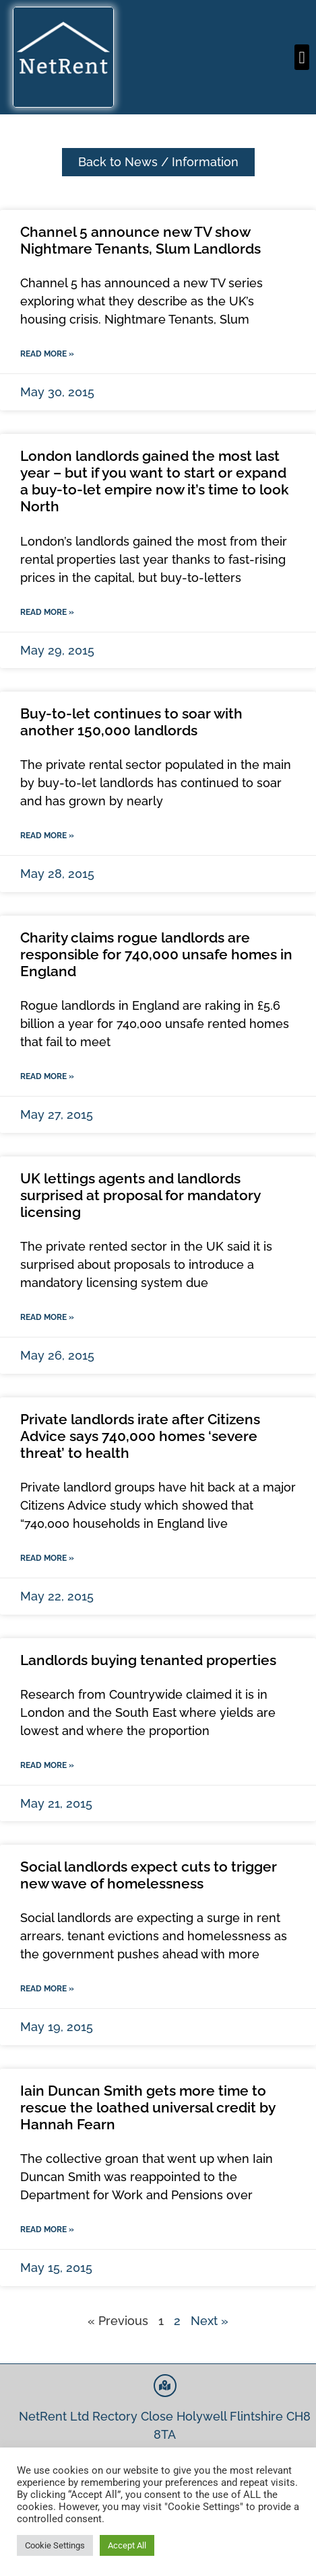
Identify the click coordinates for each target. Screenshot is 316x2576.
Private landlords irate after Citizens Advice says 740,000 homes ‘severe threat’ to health (140, 1436)
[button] (301, 57)
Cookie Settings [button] (55, 2545)
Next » (209, 2321)
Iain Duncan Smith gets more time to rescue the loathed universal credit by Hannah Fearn (147, 2107)
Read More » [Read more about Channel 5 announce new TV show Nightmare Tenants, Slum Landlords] (47, 354)
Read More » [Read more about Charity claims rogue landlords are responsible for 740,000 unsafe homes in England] (47, 1076)
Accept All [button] (127, 2545)
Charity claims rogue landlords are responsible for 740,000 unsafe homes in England (156, 954)
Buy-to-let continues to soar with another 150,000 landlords (131, 722)
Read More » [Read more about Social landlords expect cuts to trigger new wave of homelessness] (47, 1988)
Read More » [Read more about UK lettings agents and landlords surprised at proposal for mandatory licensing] (47, 1317)
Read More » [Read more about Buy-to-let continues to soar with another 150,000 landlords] (47, 835)
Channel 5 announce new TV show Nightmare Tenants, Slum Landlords (140, 240)
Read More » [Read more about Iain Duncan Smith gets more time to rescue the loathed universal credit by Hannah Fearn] (47, 2229)
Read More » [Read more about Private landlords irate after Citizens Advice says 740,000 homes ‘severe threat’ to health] (47, 1558)
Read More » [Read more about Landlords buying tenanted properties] (47, 1765)
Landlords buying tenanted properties (148, 1660)
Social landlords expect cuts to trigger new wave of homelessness (148, 1875)
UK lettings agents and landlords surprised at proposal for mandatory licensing (140, 1195)
